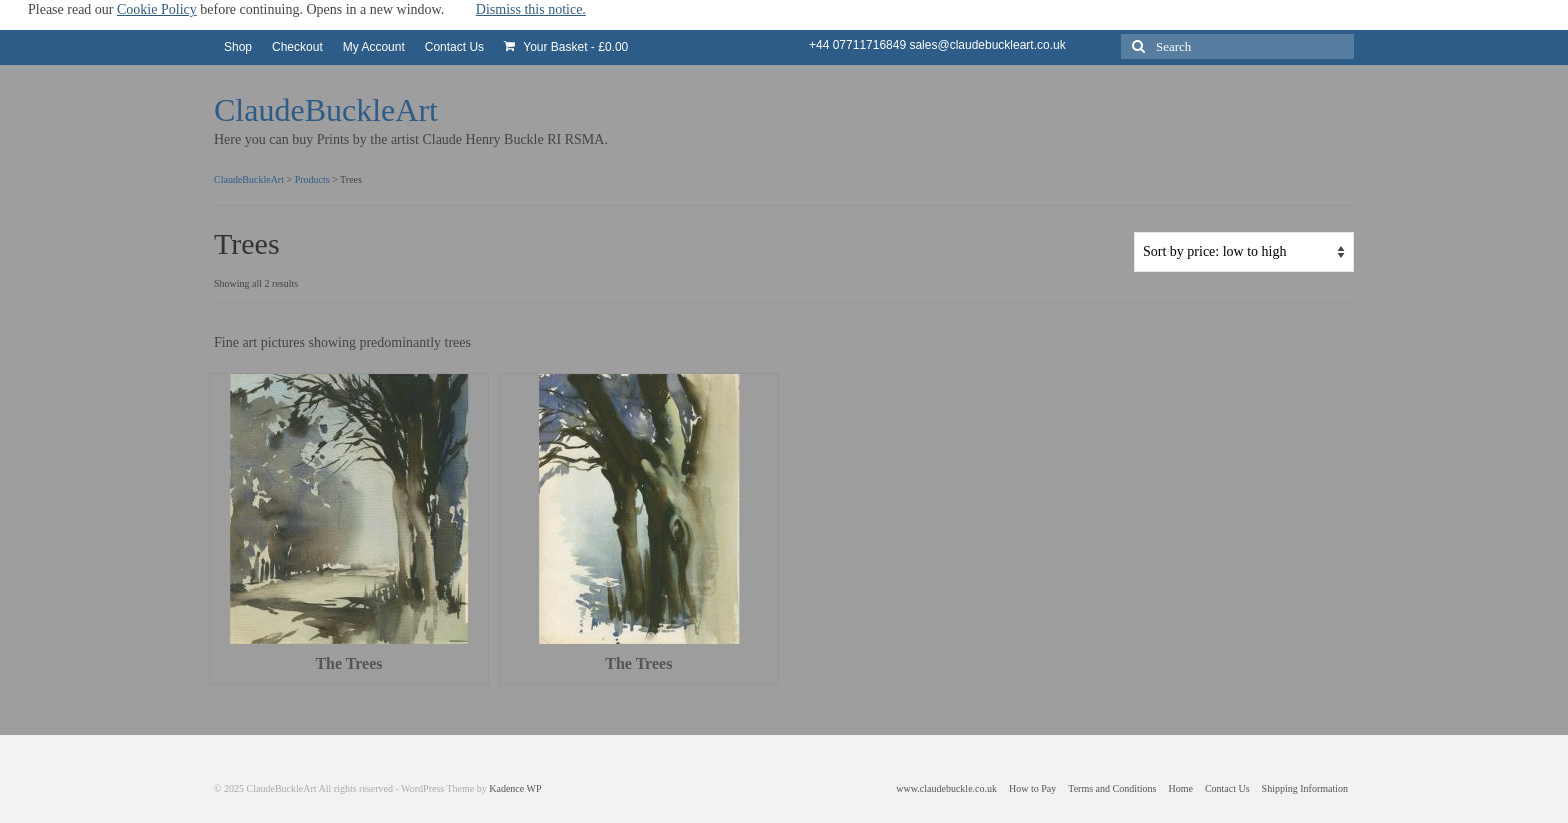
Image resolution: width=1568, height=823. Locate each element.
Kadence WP (515, 788)
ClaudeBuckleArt (326, 110)
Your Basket (566, 47)
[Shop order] (1244, 252)
